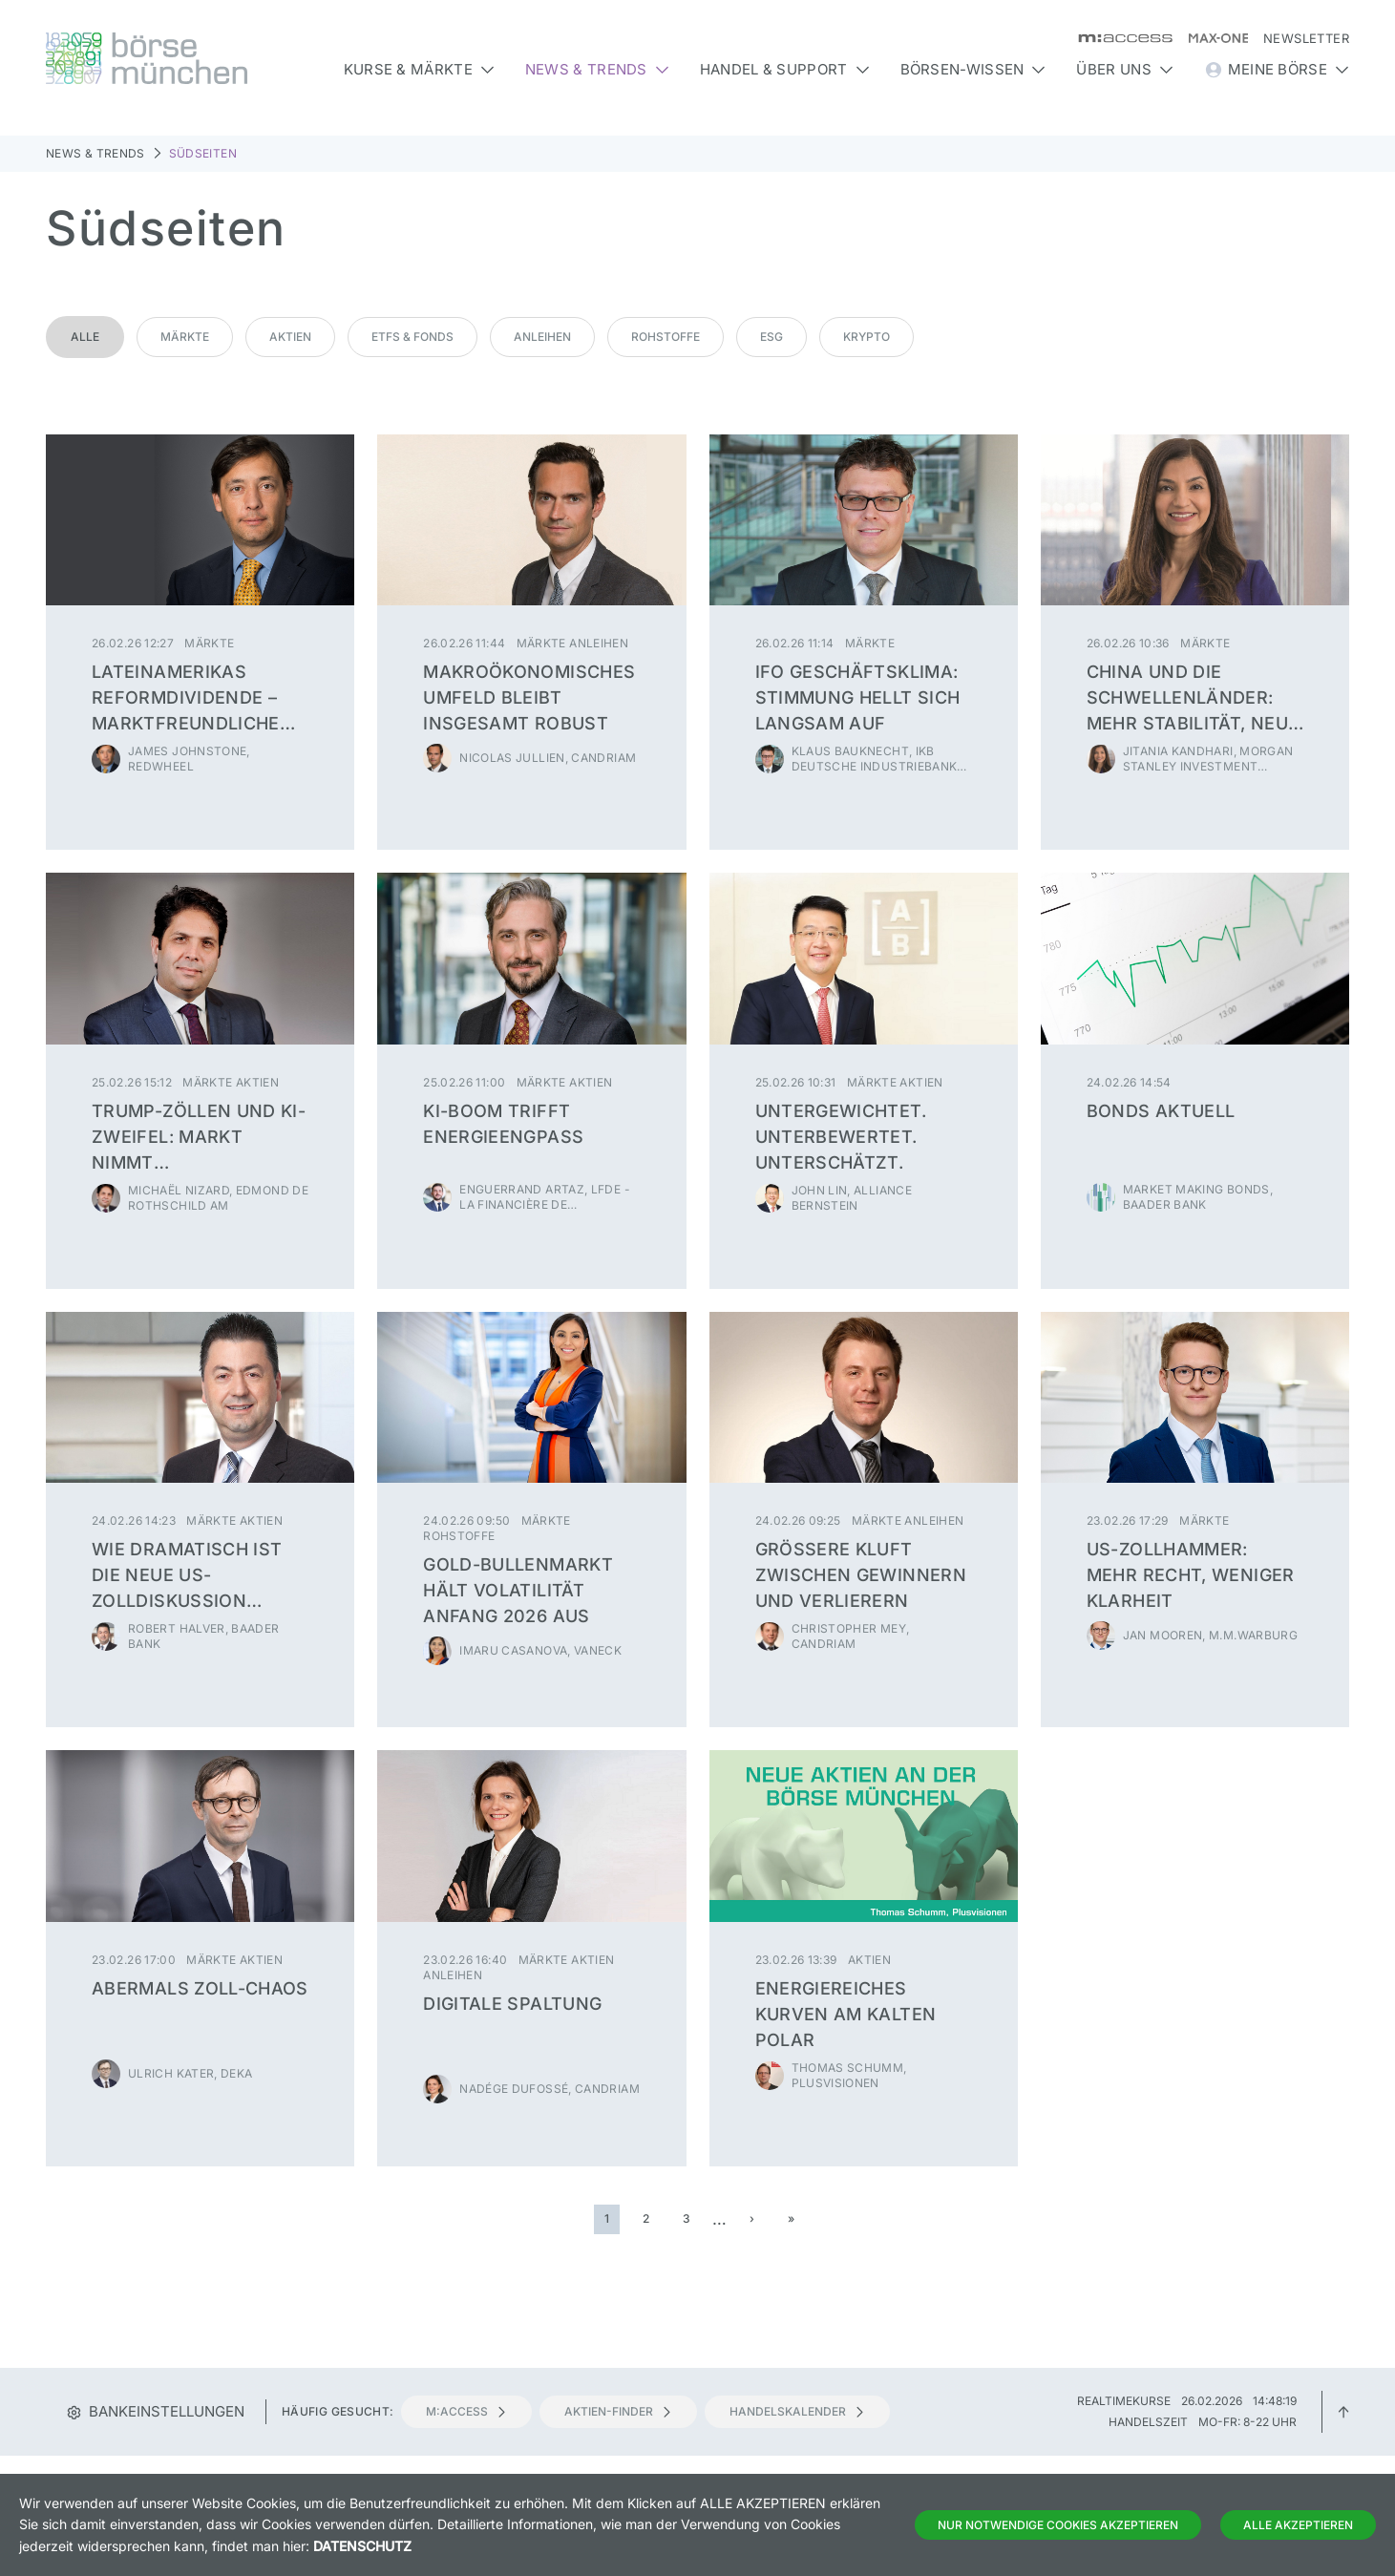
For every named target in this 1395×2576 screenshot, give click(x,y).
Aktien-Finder (618, 2411)
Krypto (866, 336)
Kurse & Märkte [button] (419, 69)
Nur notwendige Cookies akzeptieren (1058, 2525)
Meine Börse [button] (1276, 69)
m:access (466, 2411)
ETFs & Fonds (412, 336)
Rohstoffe (665, 336)
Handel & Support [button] (785, 69)
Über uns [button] (1124, 69)
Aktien (290, 336)
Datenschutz (362, 2546)
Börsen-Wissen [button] (973, 69)
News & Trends (95, 153)
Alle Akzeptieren (1298, 2525)
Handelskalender (797, 2411)
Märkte (184, 336)
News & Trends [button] (597, 69)
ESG (771, 336)
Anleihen (542, 336)
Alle (85, 336)
